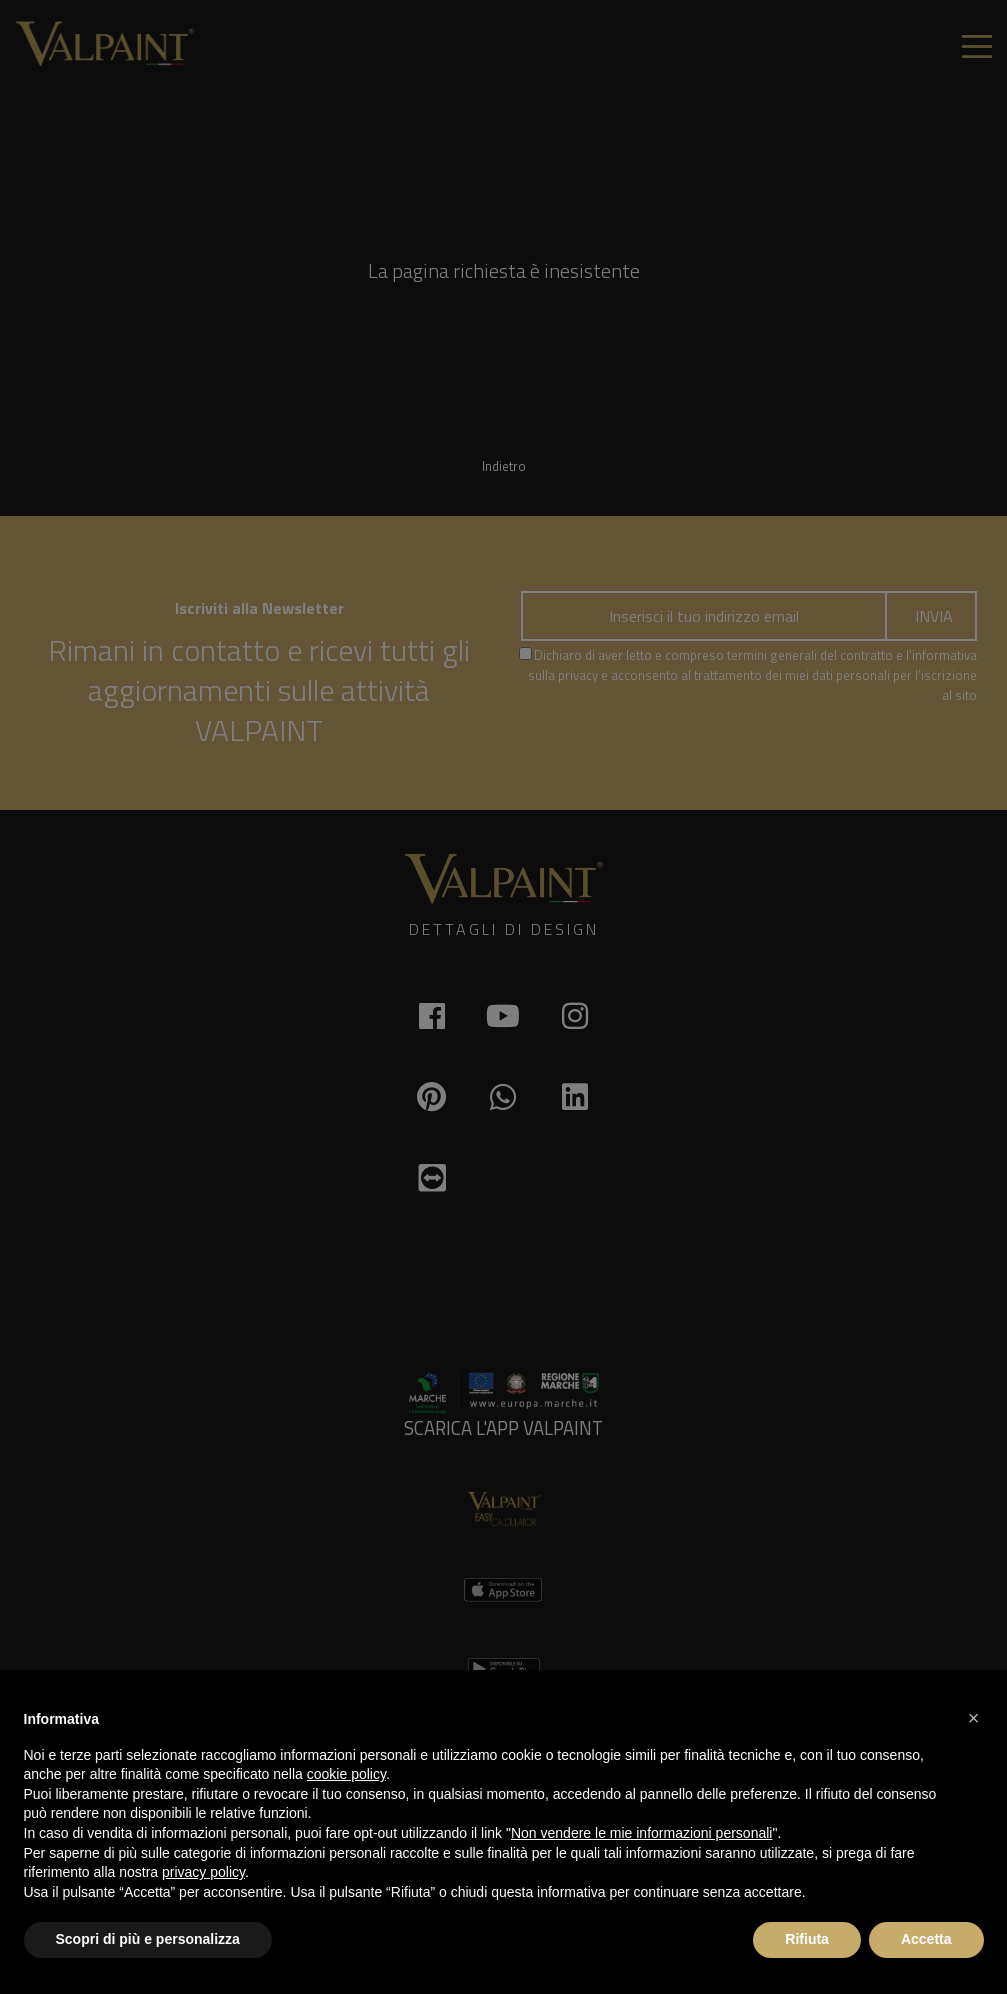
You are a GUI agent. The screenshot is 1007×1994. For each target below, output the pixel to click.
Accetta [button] (926, 1939)
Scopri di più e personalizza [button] (148, 1939)
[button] (974, 1718)
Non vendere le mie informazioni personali (641, 1833)
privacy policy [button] (203, 1872)
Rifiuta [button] (807, 1939)
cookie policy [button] (346, 1774)
